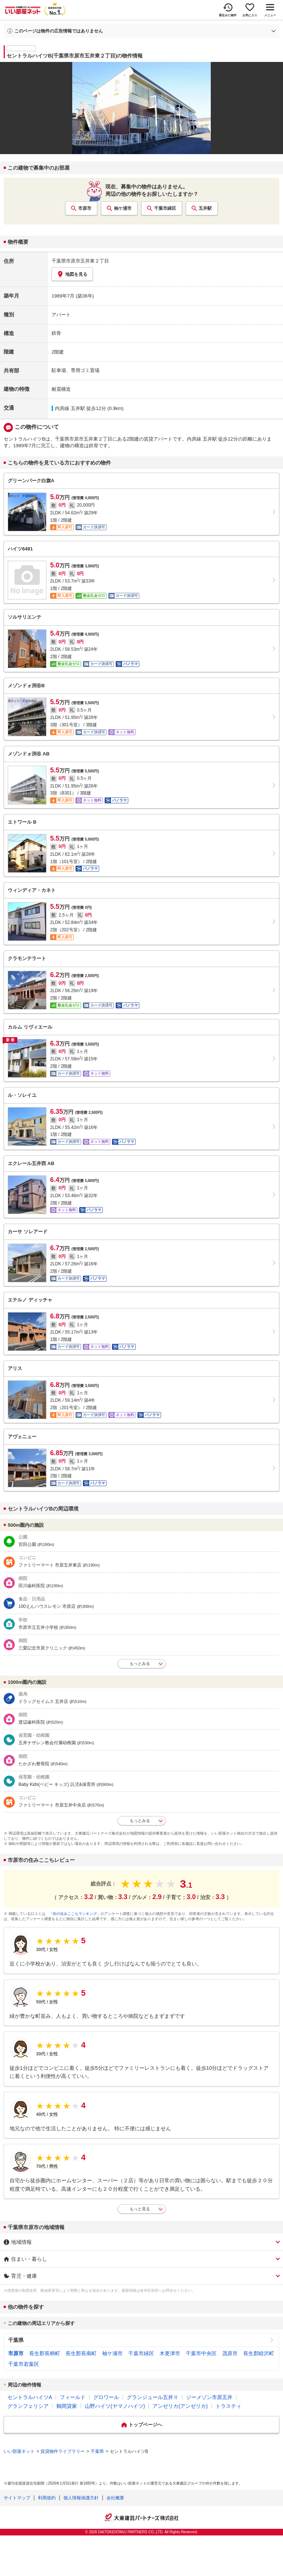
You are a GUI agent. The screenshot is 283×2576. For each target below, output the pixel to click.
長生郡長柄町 (44, 2353)
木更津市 (170, 2353)
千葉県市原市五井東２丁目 (80, 261)
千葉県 (16, 2340)
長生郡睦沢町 (258, 2353)
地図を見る (72, 274)
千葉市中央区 (201, 2353)
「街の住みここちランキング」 (75, 1914)
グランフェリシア (28, 2406)
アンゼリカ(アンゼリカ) (180, 2406)
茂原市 (230, 2353)
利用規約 (47, 2497)
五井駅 (205, 208)
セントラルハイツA (29, 2397)
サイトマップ (17, 2497)
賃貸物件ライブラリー (63, 2451)
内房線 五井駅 (70, 408)
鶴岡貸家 (66, 2406)
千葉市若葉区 (23, 2364)
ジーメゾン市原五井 (209, 2397)
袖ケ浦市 (123, 208)
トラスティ (228, 2406)
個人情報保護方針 (81, 2497)
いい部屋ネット (19, 2451)
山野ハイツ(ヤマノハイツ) (115, 2406)
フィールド (72, 2397)
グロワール (106, 2397)
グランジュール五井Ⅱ (152, 2397)
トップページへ (145, 2424)
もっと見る (140, 2209)
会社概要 (115, 2497)
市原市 (84, 208)
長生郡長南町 (81, 2353)
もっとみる (140, 1663)
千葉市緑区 (165, 208)
